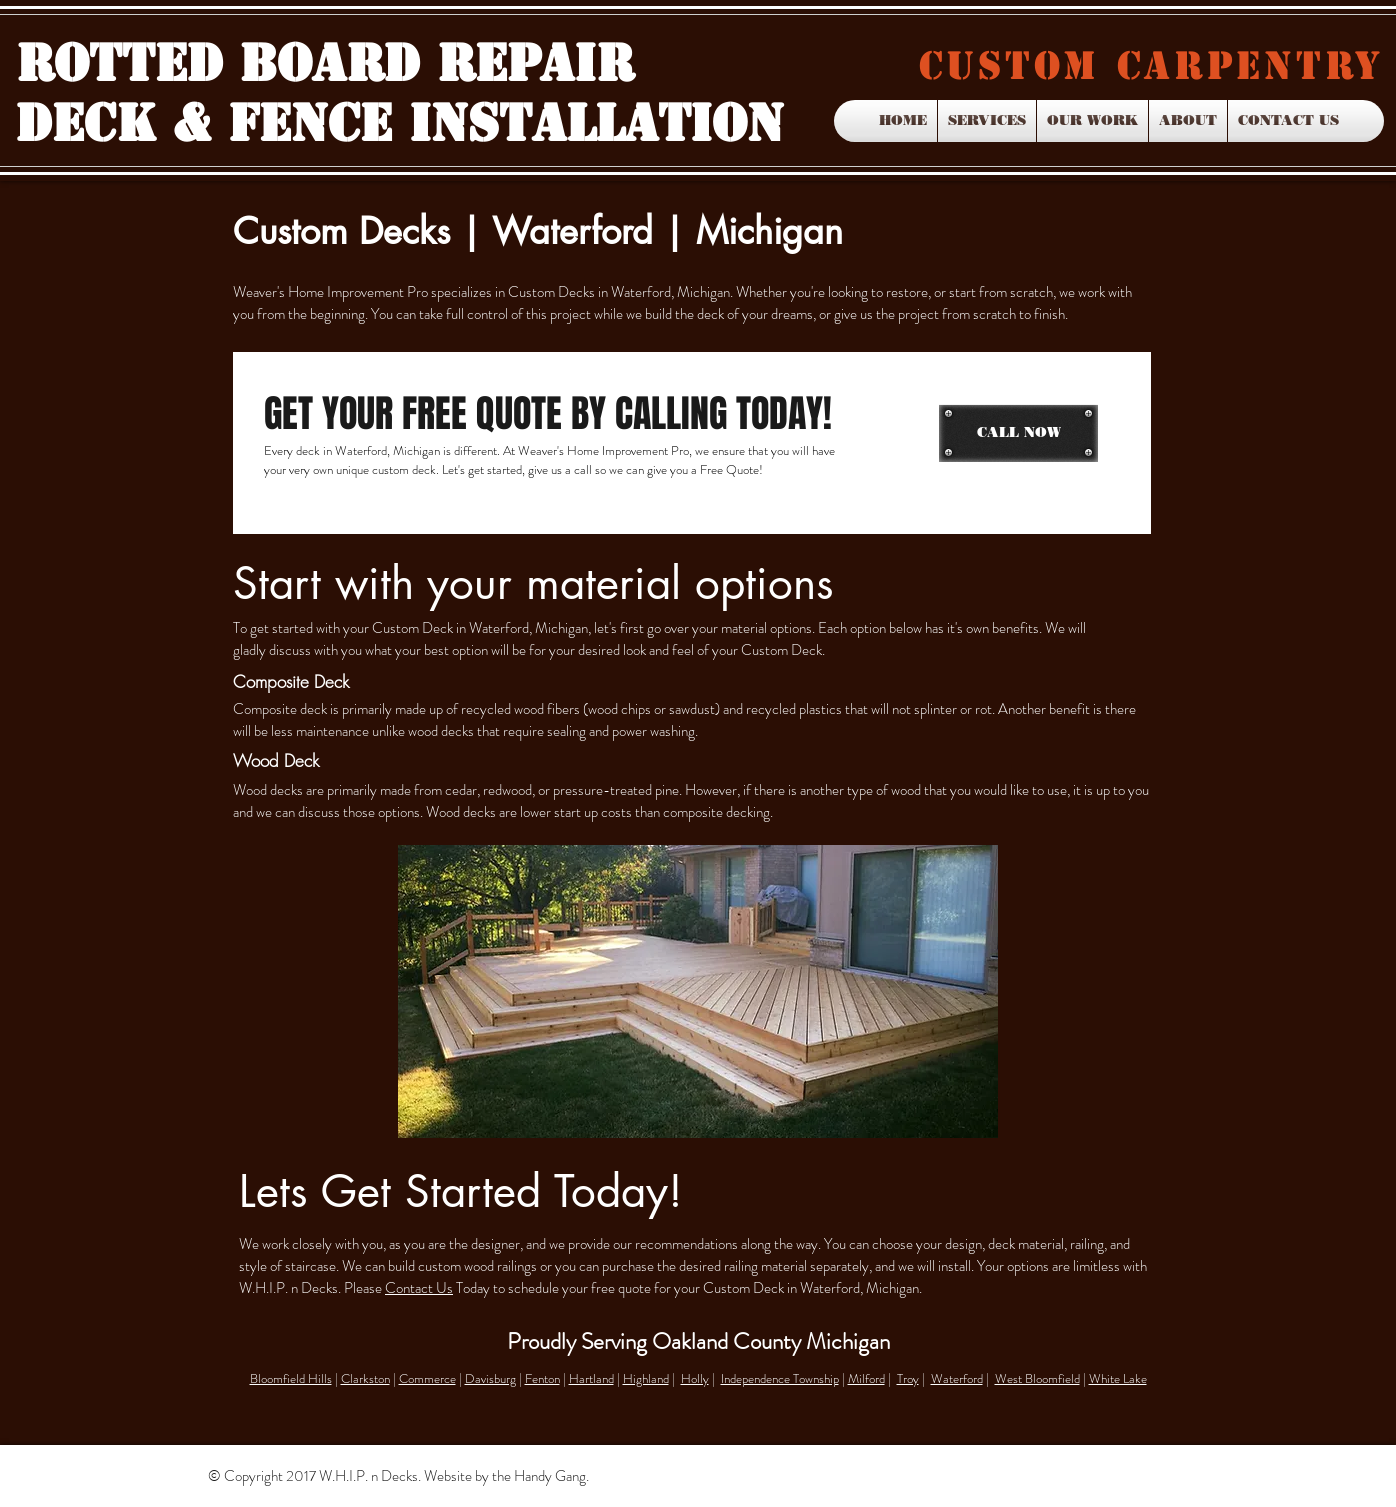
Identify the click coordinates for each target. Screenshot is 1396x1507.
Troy (908, 1378)
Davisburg (490, 1378)
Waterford (957, 1378)
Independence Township (780, 1378)
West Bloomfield (1037, 1378)
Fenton (542, 1378)
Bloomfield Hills (291, 1378)
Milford (866, 1378)
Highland (646, 1378)
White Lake (1118, 1378)
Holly (695, 1378)
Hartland (591, 1378)
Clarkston (365, 1378)
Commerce (427, 1378)
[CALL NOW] (1018, 433)
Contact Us (419, 1288)
